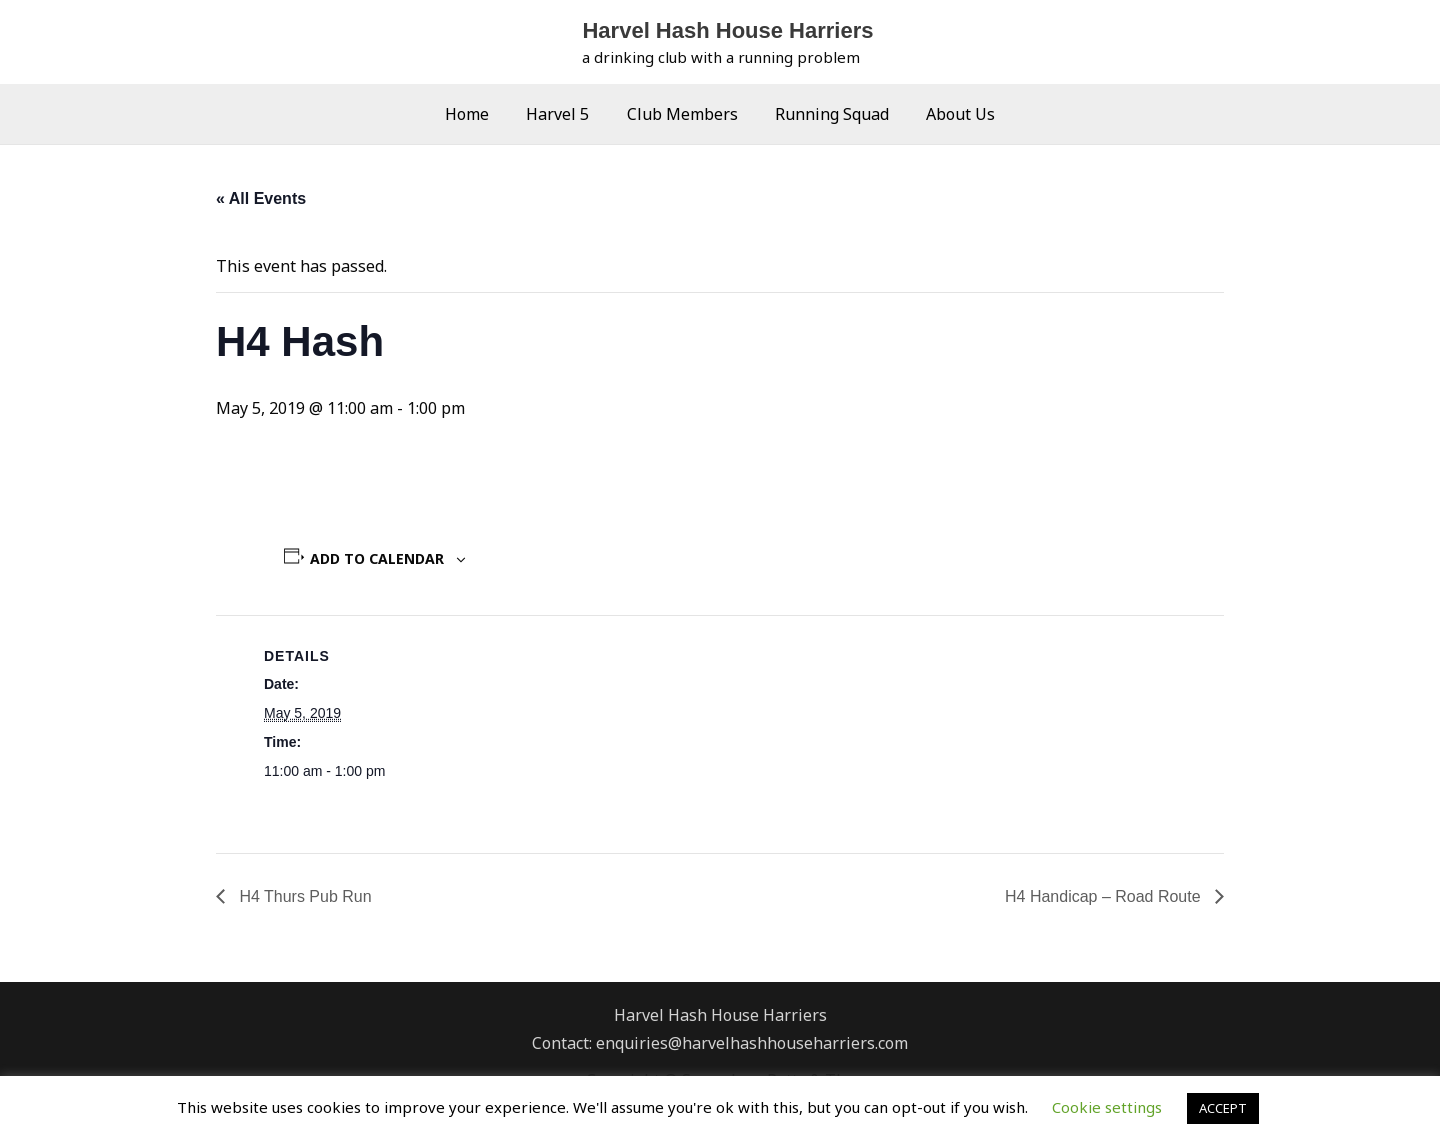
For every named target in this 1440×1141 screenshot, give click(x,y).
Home (478, 114)
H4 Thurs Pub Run (303, 896)
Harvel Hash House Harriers (727, 30)
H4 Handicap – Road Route (1105, 896)
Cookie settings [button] (1107, 1107)
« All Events (261, 198)
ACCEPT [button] (1223, 1108)
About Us (950, 114)
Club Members (682, 114)
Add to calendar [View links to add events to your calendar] (377, 559)
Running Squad (827, 114)
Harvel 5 (563, 114)
